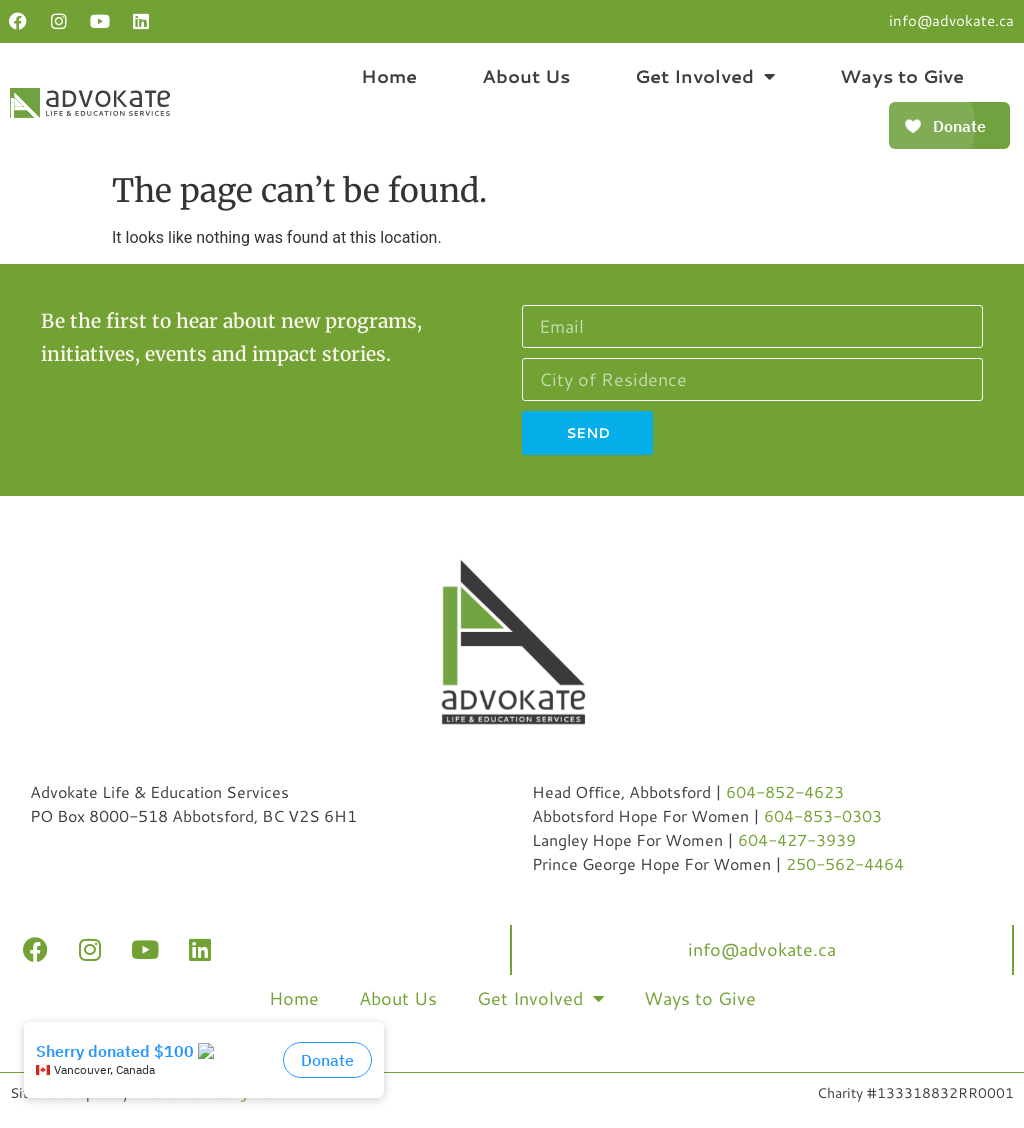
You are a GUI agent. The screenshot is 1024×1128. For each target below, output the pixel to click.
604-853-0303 (823, 815)
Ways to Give (902, 76)
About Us (526, 76)
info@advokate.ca (951, 20)
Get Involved (705, 76)
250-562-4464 (845, 863)
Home (389, 76)
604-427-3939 (797, 839)
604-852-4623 (785, 791)
